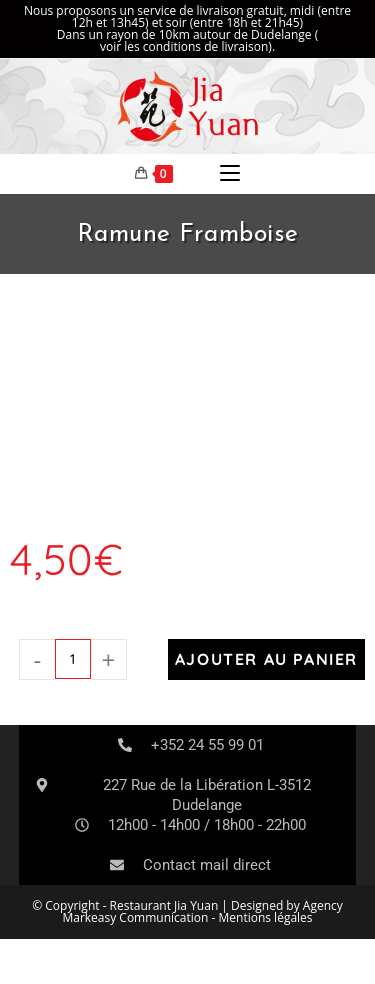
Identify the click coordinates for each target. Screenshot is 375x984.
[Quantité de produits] (73, 659)
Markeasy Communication (136, 917)
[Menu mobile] (230, 174)
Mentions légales (266, 917)
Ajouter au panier (266, 659)
